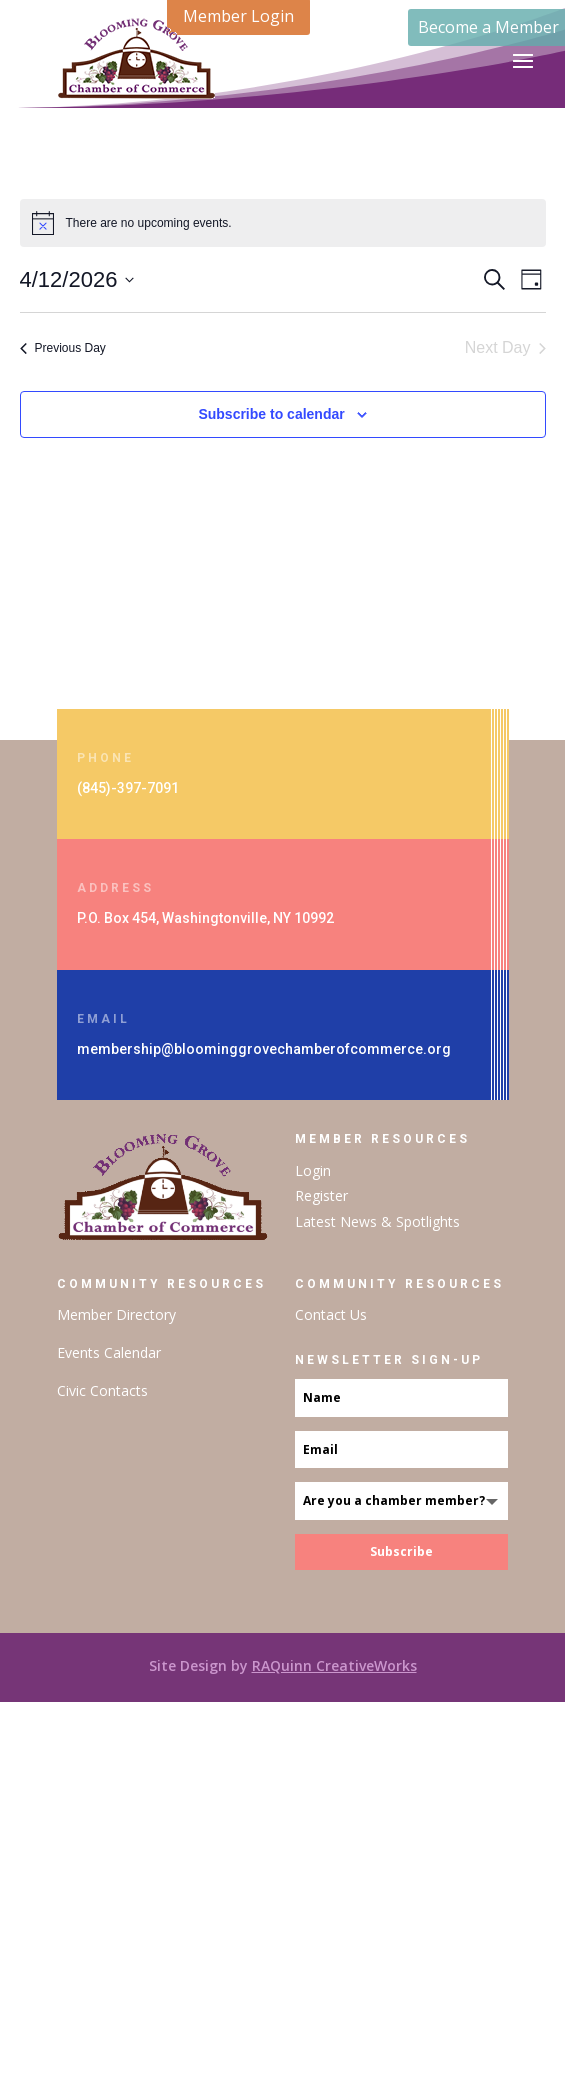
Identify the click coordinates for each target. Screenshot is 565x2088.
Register (321, 1195)
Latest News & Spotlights (377, 1221)
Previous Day (63, 348)
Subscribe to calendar (271, 414)
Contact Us (331, 1314)
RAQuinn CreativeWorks (334, 1665)
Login (313, 1170)
